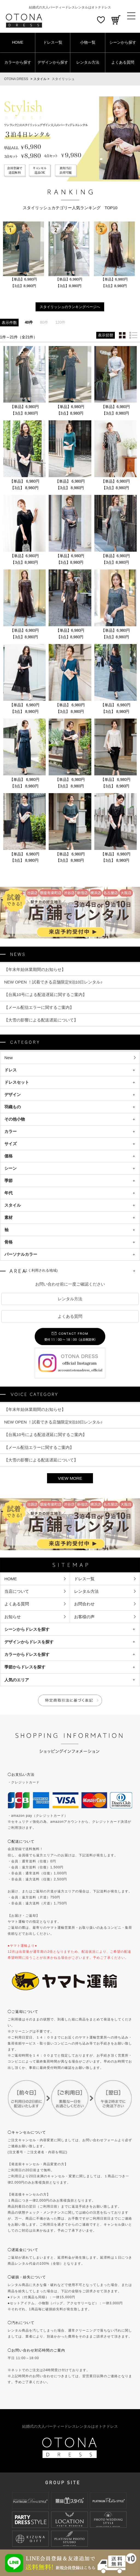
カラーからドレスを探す (26, 1655)
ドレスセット (16, 1082)
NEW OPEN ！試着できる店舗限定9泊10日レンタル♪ (53, 982)
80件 (44, 322)
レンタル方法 (87, 62)
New (8, 1058)
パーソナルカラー (20, 1254)
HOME (17, 42)
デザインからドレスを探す (29, 1642)
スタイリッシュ (63, 79)
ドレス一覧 (52, 42)
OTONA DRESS (16, 79)
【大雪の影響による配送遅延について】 (41, 1020)
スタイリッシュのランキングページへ (70, 307)
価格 (8, 1156)
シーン (10, 1168)
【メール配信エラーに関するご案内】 (39, 1007)
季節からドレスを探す (24, 1667)
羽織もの (12, 1107)
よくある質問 (122, 62)
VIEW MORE (70, 1478)
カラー (10, 1132)
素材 (8, 1218)
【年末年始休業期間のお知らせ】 (35, 969)
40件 (29, 322)
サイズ (10, 1144)
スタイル (12, 1205)
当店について (16, 1592)
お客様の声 (84, 1617)
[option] (23, 255)
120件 (61, 322)
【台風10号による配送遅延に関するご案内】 (45, 994)
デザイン (12, 1095)
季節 (8, 1181)
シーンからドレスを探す (26, 1629)
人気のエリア (16, 1680)
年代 (8, 1193)
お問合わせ (84, 1604)
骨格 (8, 1242)
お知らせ (12, 1617)
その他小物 (14, 1119)
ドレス (10, 1070)
